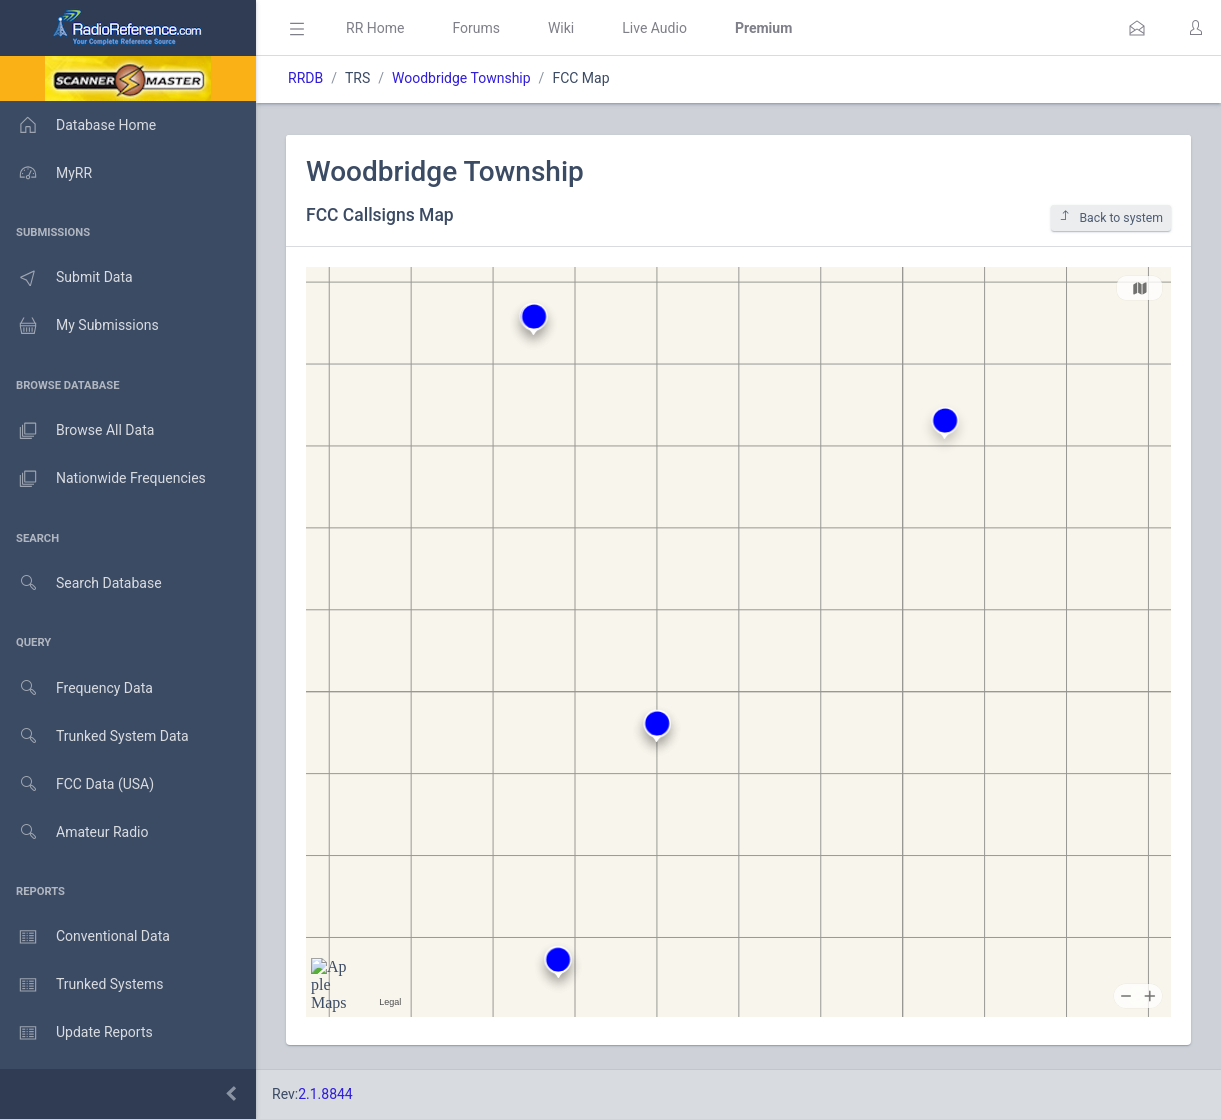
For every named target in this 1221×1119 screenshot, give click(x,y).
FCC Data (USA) (77, 784)
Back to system (1111, 217)
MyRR (46, 173)
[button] (1137, 28)
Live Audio (654, 28)
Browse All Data (77, 431)
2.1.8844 (325, 1094)
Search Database (81, 583)
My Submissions (79, 326)
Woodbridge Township (461, 78)
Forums (476, 28)
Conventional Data (85, 937)
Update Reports (76, 1033)
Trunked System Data (94, 736)
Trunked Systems (81, 985)
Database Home (78, 125)
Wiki (561, 28)
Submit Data (66, 278)
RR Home (375, 28)
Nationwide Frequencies (103, 479)
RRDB (305, 78)
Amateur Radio (74, 832)
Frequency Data (76, 688)
